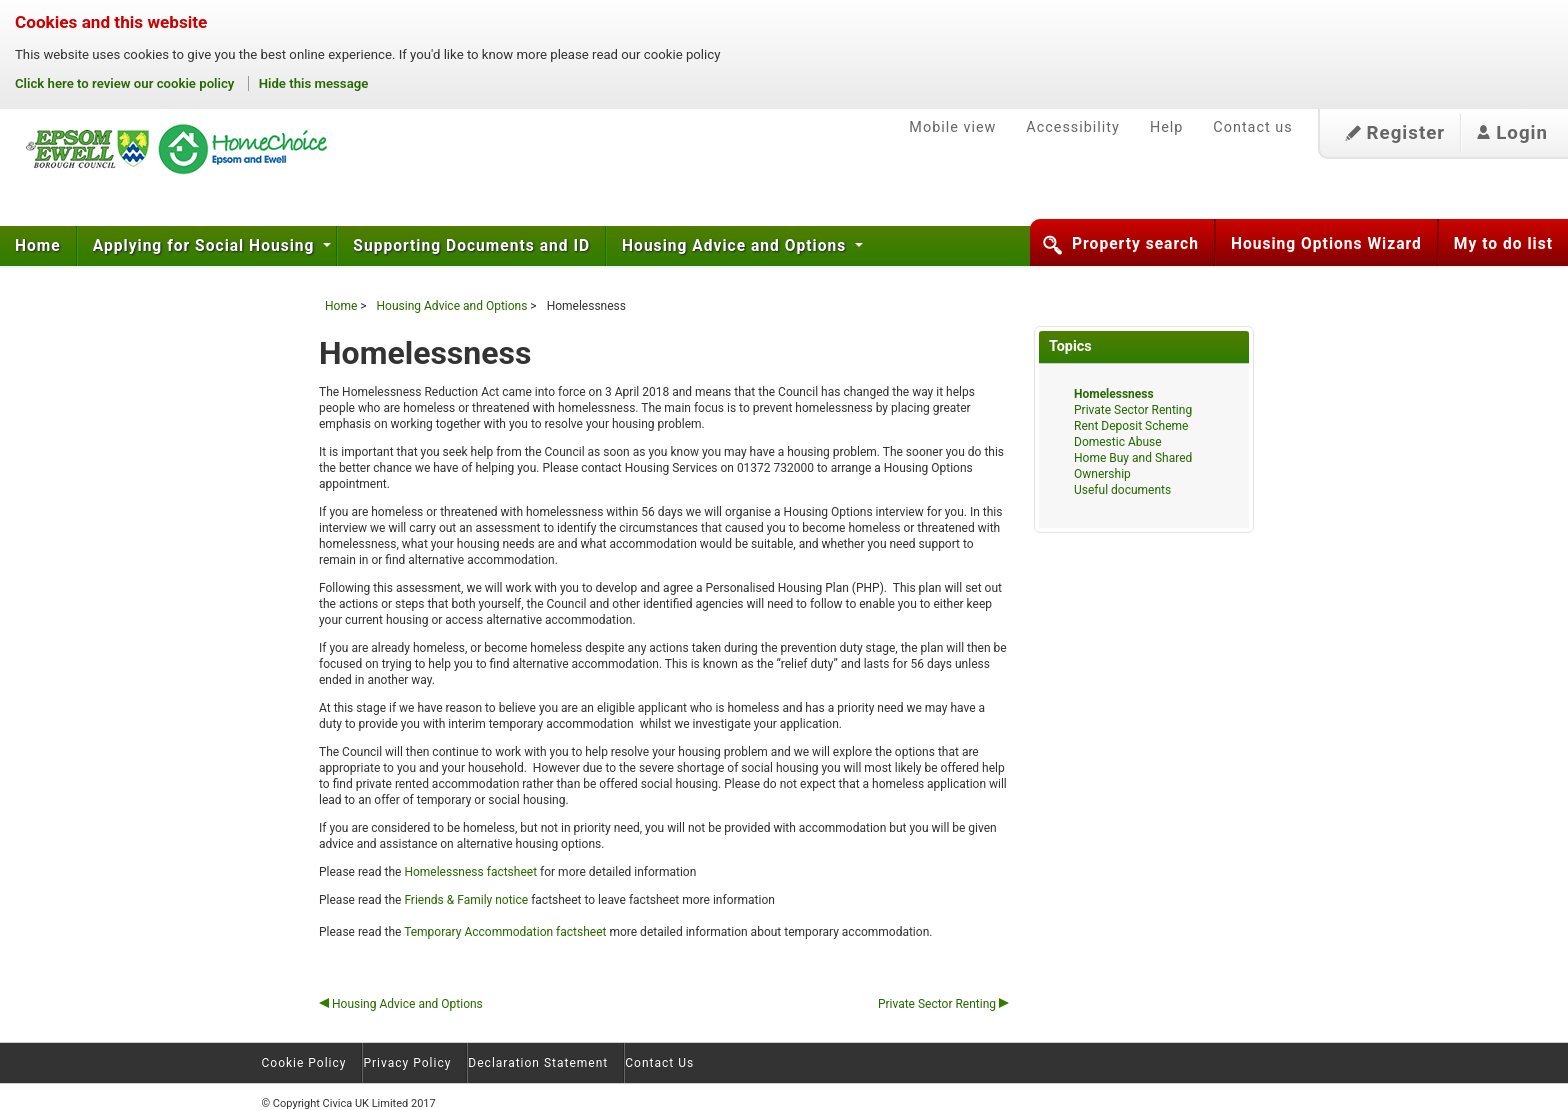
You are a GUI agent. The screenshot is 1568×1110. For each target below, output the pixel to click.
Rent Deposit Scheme (1131, 426)
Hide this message (314, 83)
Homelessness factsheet (472, 872)
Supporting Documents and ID (471, 246)
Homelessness (1114, 394)
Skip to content (0, 89)
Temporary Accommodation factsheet (506, 932)
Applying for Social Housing (206, 246)
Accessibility (1073, 127)
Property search (1135, 244)
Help (1166, 127)
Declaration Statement (538, 1063)
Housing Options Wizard (1326, 244)
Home (38, 246)
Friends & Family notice (466, 900)
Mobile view (952, 127)
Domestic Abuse (1118, 442)
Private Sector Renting (943, 1004)
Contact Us (659, 1063)
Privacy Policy (407, 1063)
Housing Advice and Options (736, 246)
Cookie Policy (304, 1063)
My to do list (1503, 244)
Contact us (1252, 127)
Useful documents (1122, 490)
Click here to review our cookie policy (126, 83)
